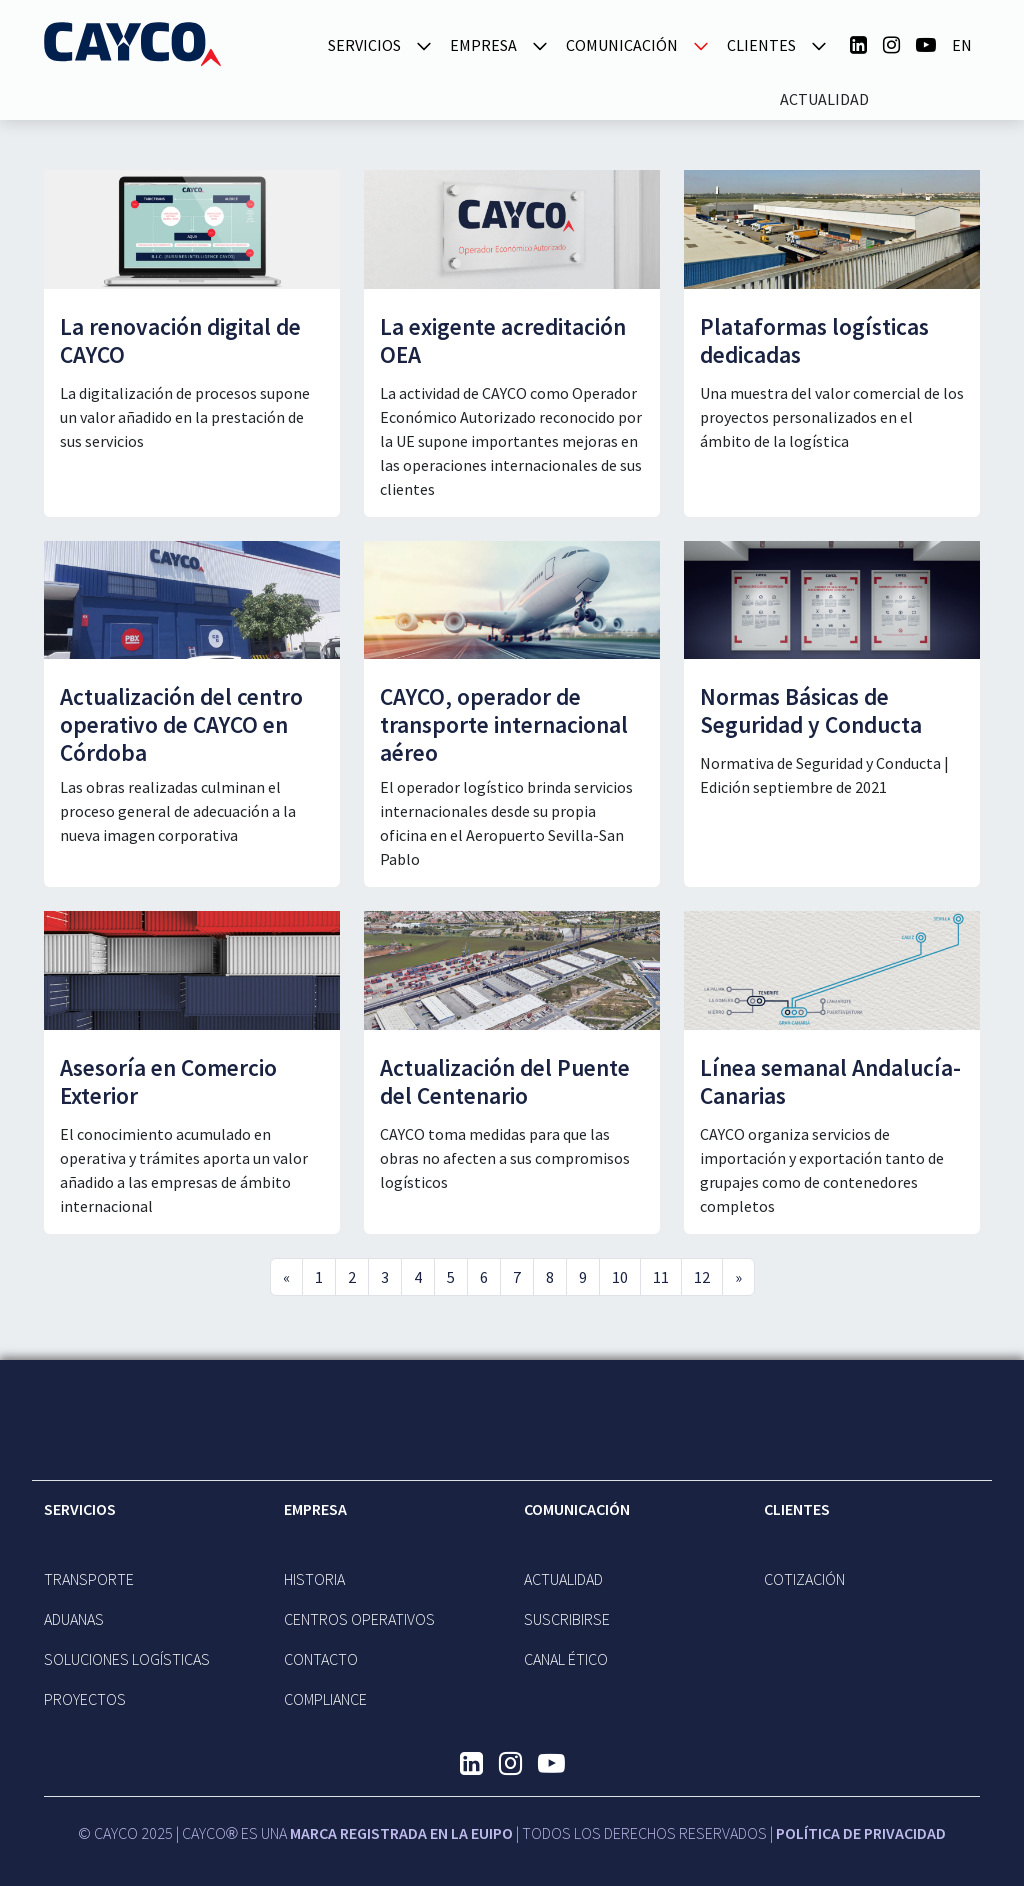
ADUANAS (74, 1619)
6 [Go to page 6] (484, 1277)
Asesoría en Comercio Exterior (168, 1081)
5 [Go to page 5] (451, 1277)
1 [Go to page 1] (319, 1277)
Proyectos (85, 1699)
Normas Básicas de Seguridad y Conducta (811, 710)
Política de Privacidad (861, 1833)
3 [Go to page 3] (385, 1277)
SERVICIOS (80, 1509)
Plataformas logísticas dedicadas (814, 340)
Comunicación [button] (622, 45)
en (962, 45)
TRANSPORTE (89, 1579)
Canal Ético (566, 1659)
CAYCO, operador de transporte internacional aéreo (504, 724)
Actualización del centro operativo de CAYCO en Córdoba (181, 724)
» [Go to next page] (738, 1277)
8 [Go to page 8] (550, 1277)
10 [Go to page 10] (620, 1277)
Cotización (804, 1579)
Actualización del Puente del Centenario (505, 1081)
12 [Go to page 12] (702, 1277)
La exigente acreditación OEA (503, 340)
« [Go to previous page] (286, 1277)
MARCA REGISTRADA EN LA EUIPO (401, 1833)
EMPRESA (315, 1509)
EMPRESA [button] (483, 45)
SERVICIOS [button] (364, 45)
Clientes (797, 1509)
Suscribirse (567, 1619)
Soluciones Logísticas (127, 1659)
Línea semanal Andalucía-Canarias (830, 1081)
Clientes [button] (761, 45)
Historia (314, 1579)
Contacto (321, 1659)
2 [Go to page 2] (352, 1277)
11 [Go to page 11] (661, 1277)
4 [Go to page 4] (418, 1277)
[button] (424, 44)
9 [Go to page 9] (583, 1277)
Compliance (325, 1699)
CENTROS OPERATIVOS (359, 1619)
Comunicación (577, 1509)
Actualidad (824, 99)
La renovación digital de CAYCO (180, 340)
